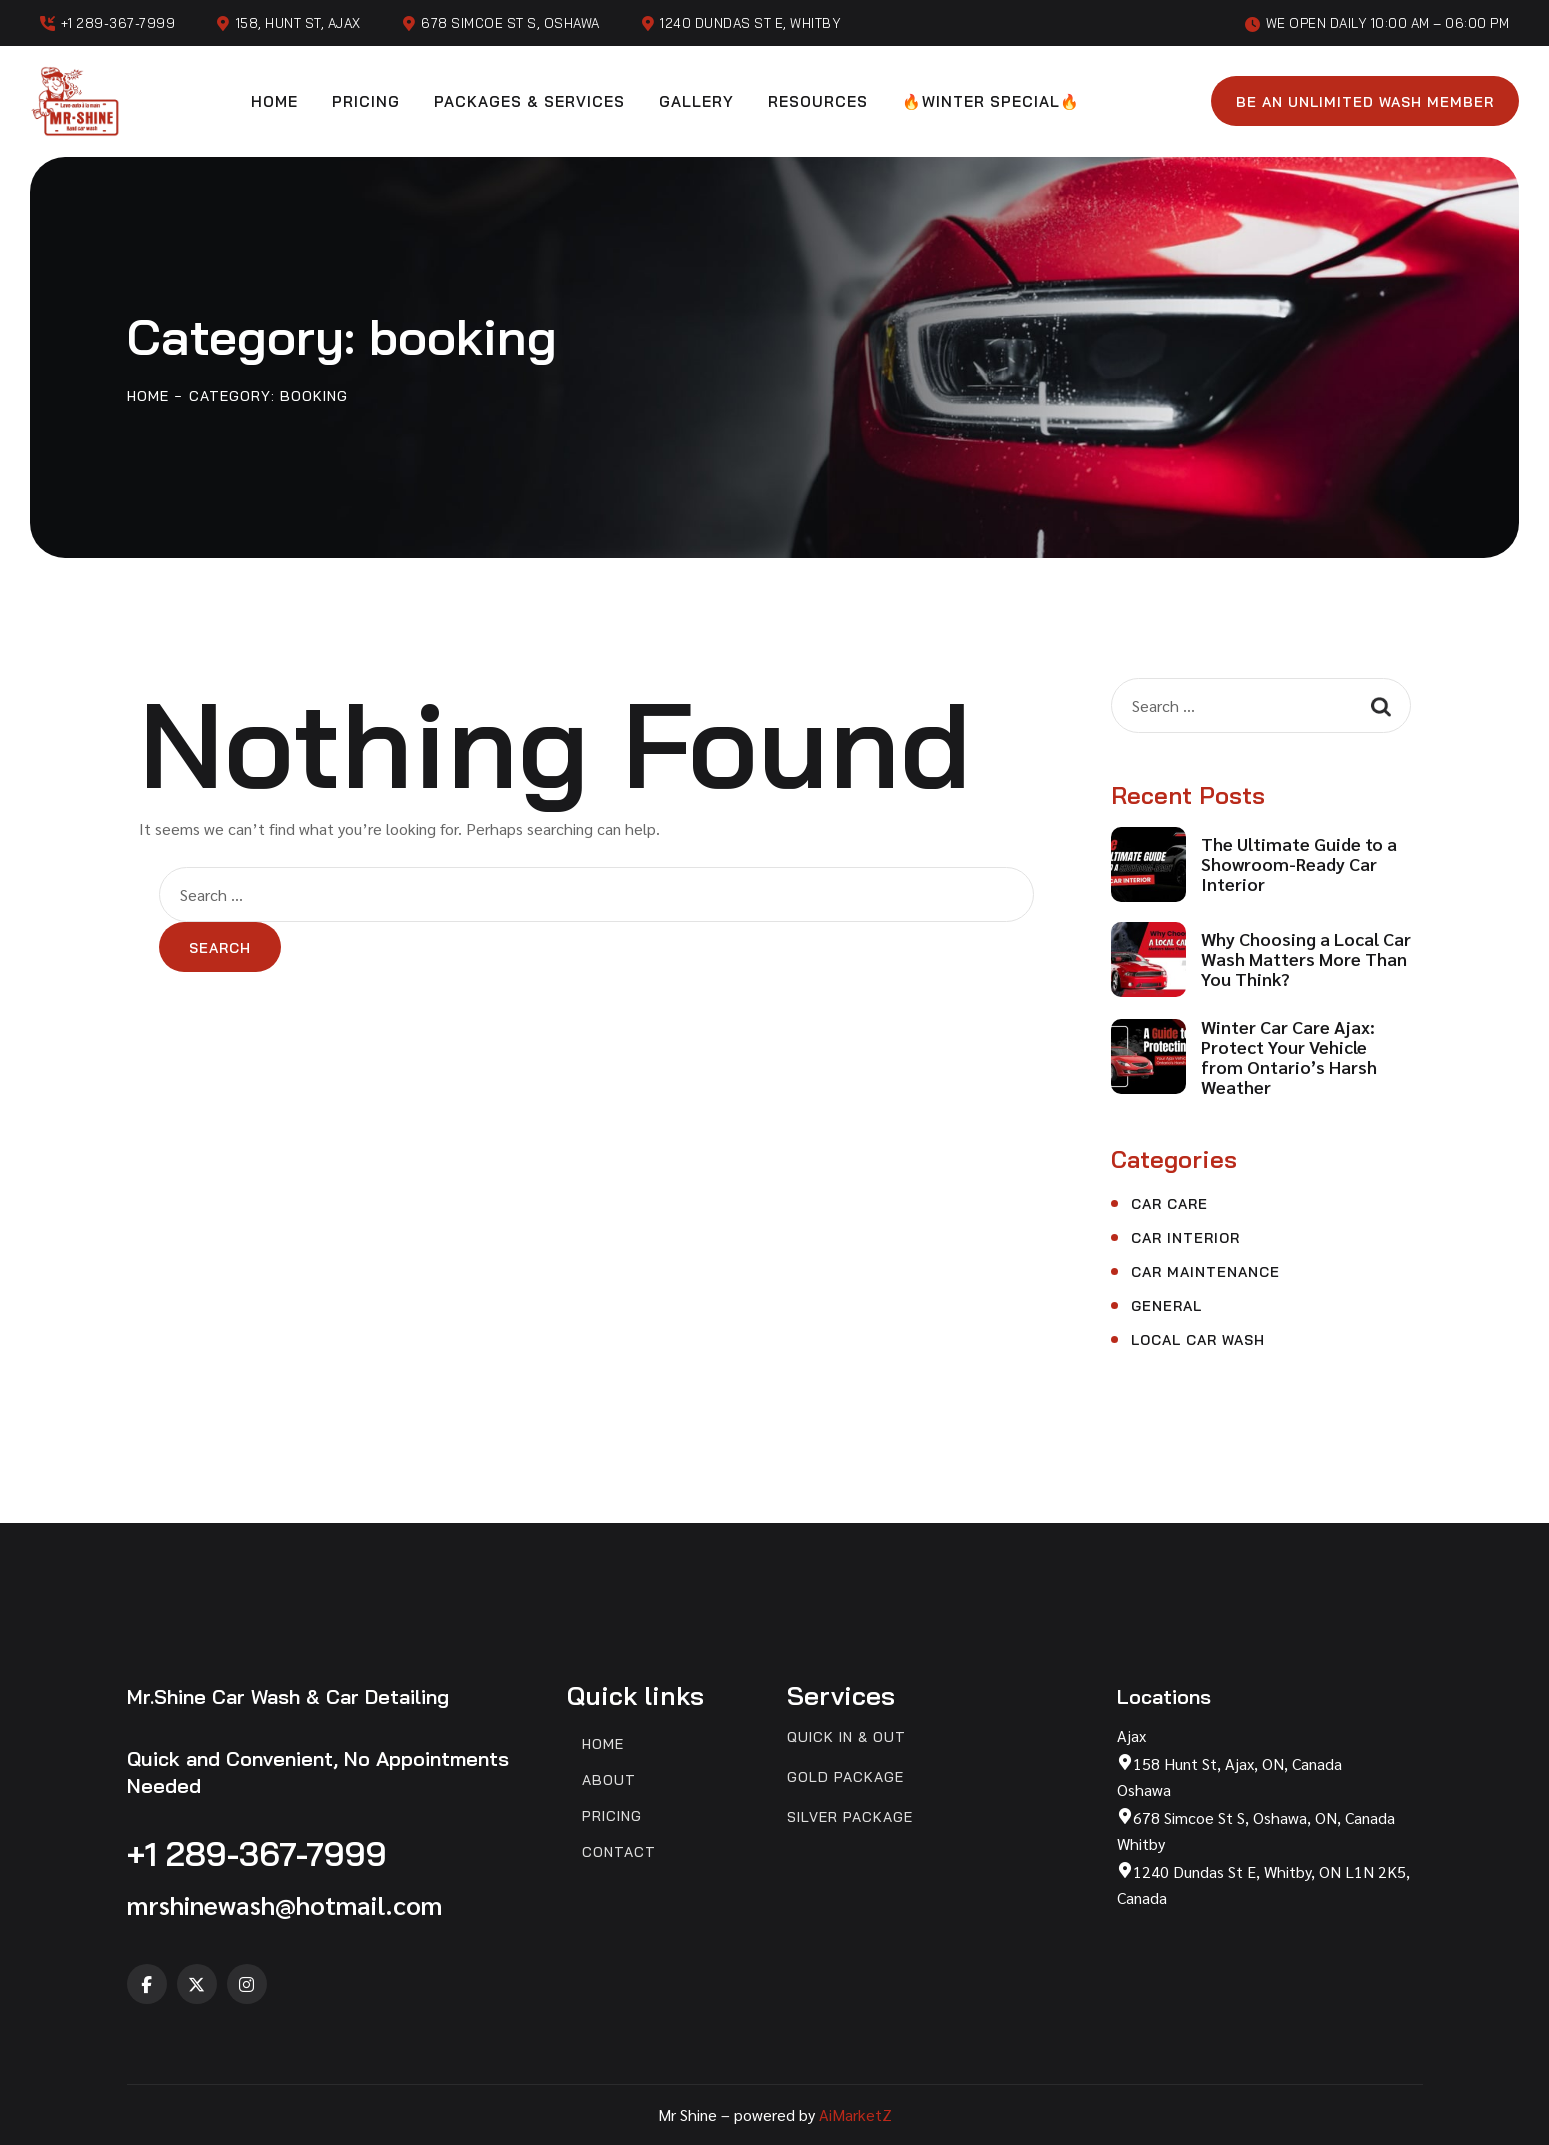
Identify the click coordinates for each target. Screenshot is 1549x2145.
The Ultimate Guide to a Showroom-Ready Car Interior (1299, 864)
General (1166, 1306)
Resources (818, 101)
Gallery (696, 101)
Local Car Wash (1198, 1340)
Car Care (1169, 1204)
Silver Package (850, 1817)
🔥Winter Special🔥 (991, 101)
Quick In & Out (846, 1737)
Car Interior (1185, 1238)
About (609, 1780)
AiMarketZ (855, 2114)
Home (274, 101)
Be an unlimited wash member (1365, 102)
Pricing (366, 101)
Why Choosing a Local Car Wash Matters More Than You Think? (1306, 959)
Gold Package (845, 1777)
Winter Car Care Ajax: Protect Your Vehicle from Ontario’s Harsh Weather (1289, 1057)
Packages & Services (529, 101)
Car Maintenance (1205, 1272)
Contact (619, 1852)
